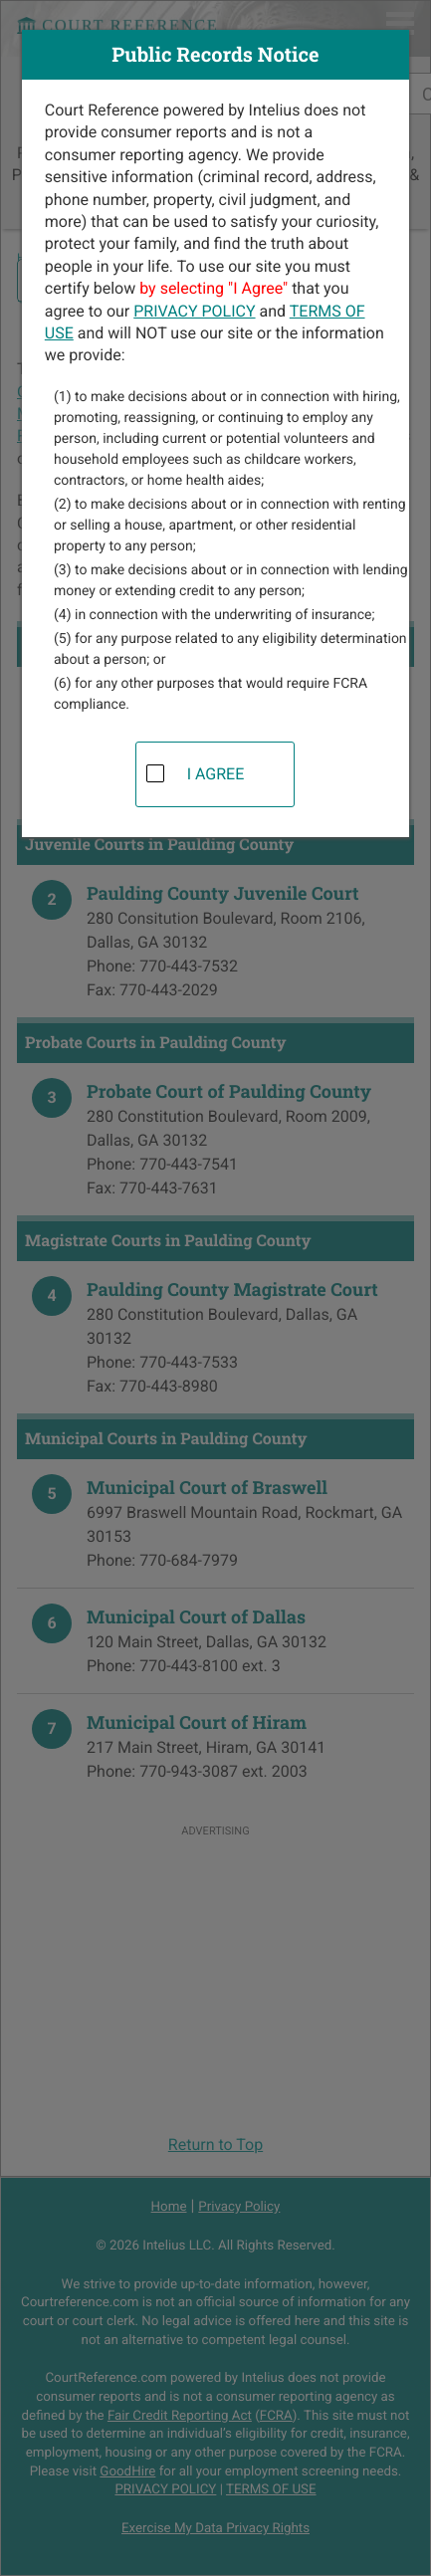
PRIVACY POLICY (194, 311)
